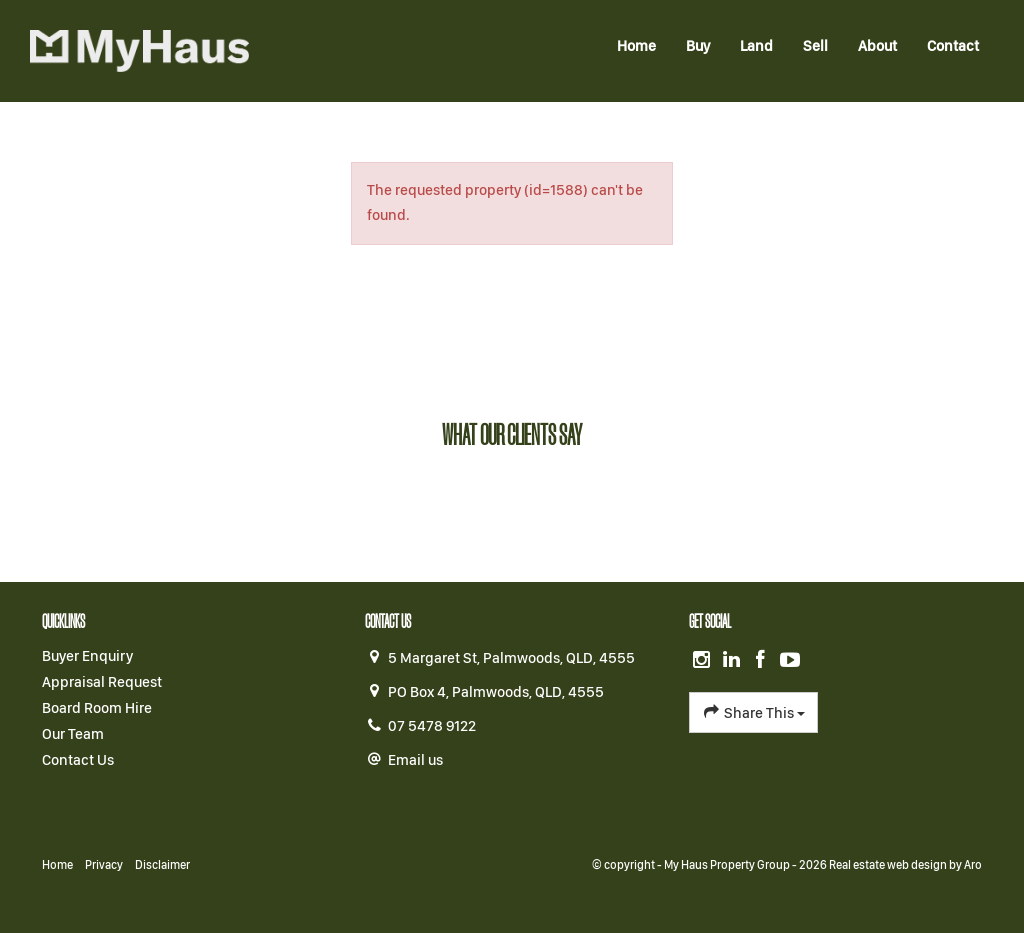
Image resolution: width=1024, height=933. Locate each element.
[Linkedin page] (733, 661)
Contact (953, 46)
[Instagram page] (704, 661)
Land (756, 46)
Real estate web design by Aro (905, 865)
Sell (815, 46)
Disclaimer (162, 865)
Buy (698, 46)
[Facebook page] (763, 661)
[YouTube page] (791, 661)
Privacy (104, 865)
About (877, 46)
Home (636, 46)
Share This (753, 712)
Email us (415, 760)
